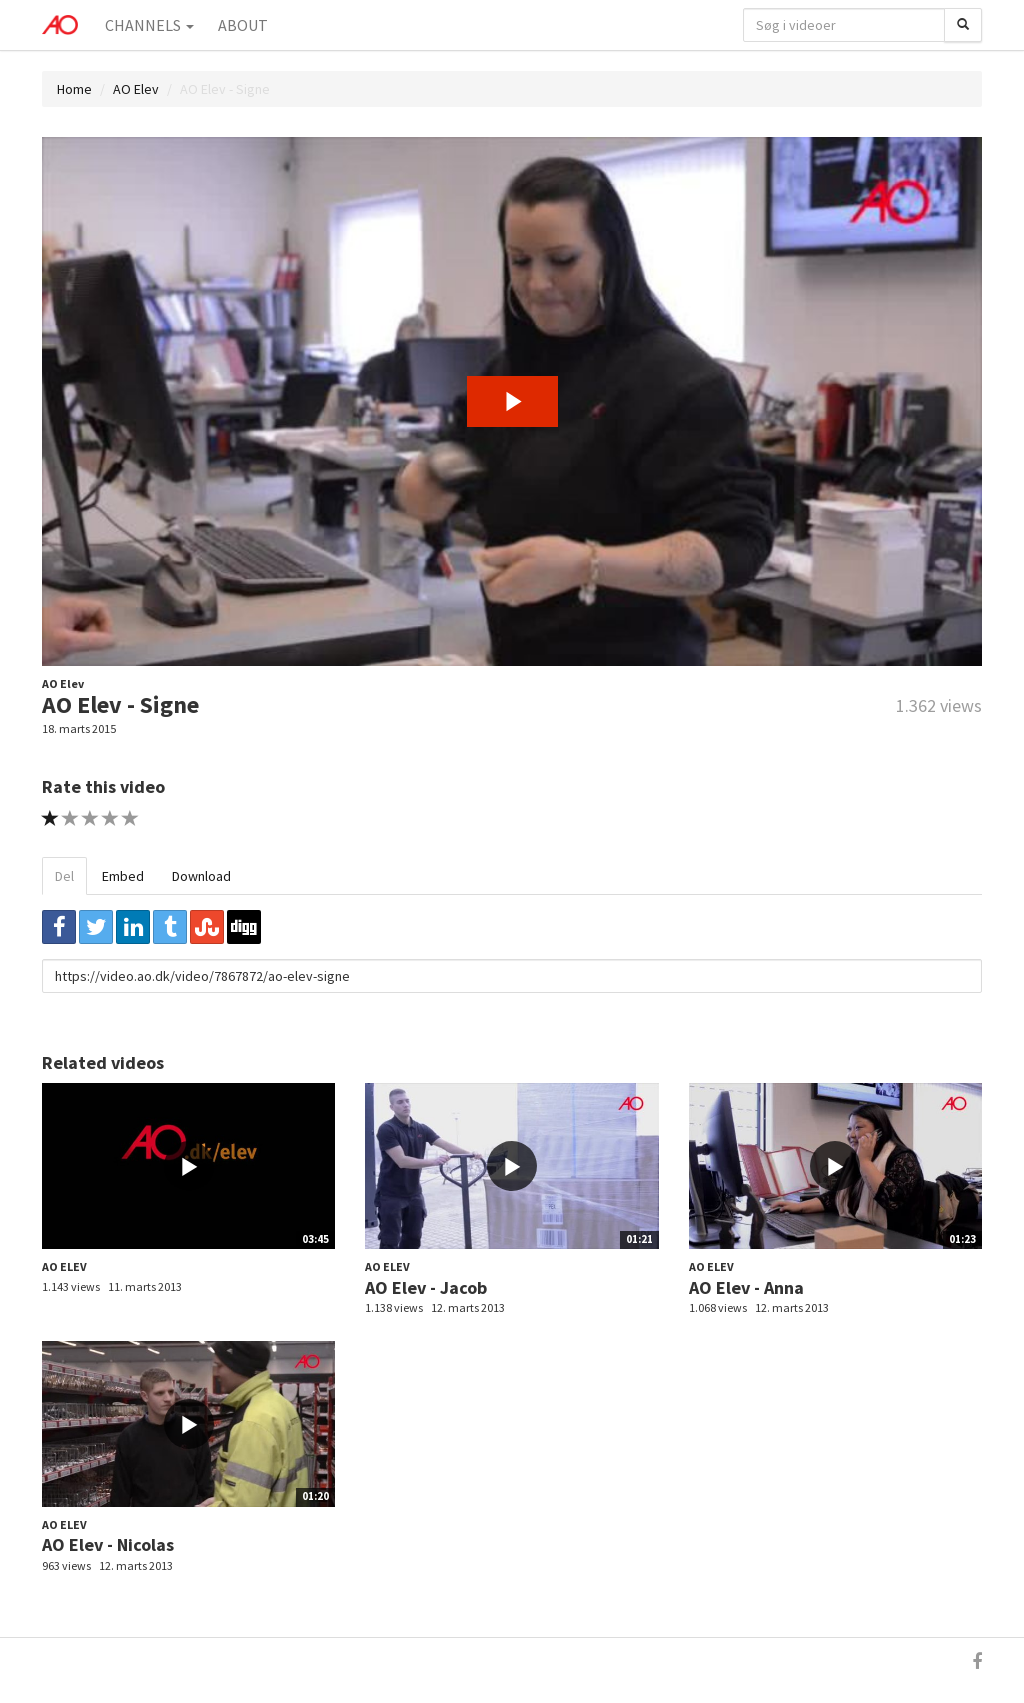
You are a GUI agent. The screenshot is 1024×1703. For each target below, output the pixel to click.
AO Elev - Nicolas (108, 1544)
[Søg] (963, 25)
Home (74, 89)
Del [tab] (64, 876)
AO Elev (136, 89)
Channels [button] (149, 25)
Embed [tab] (123, 876)
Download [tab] (201, 876)
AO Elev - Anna (746, 1287)
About (243, 25)
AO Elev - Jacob (426, 1287)
